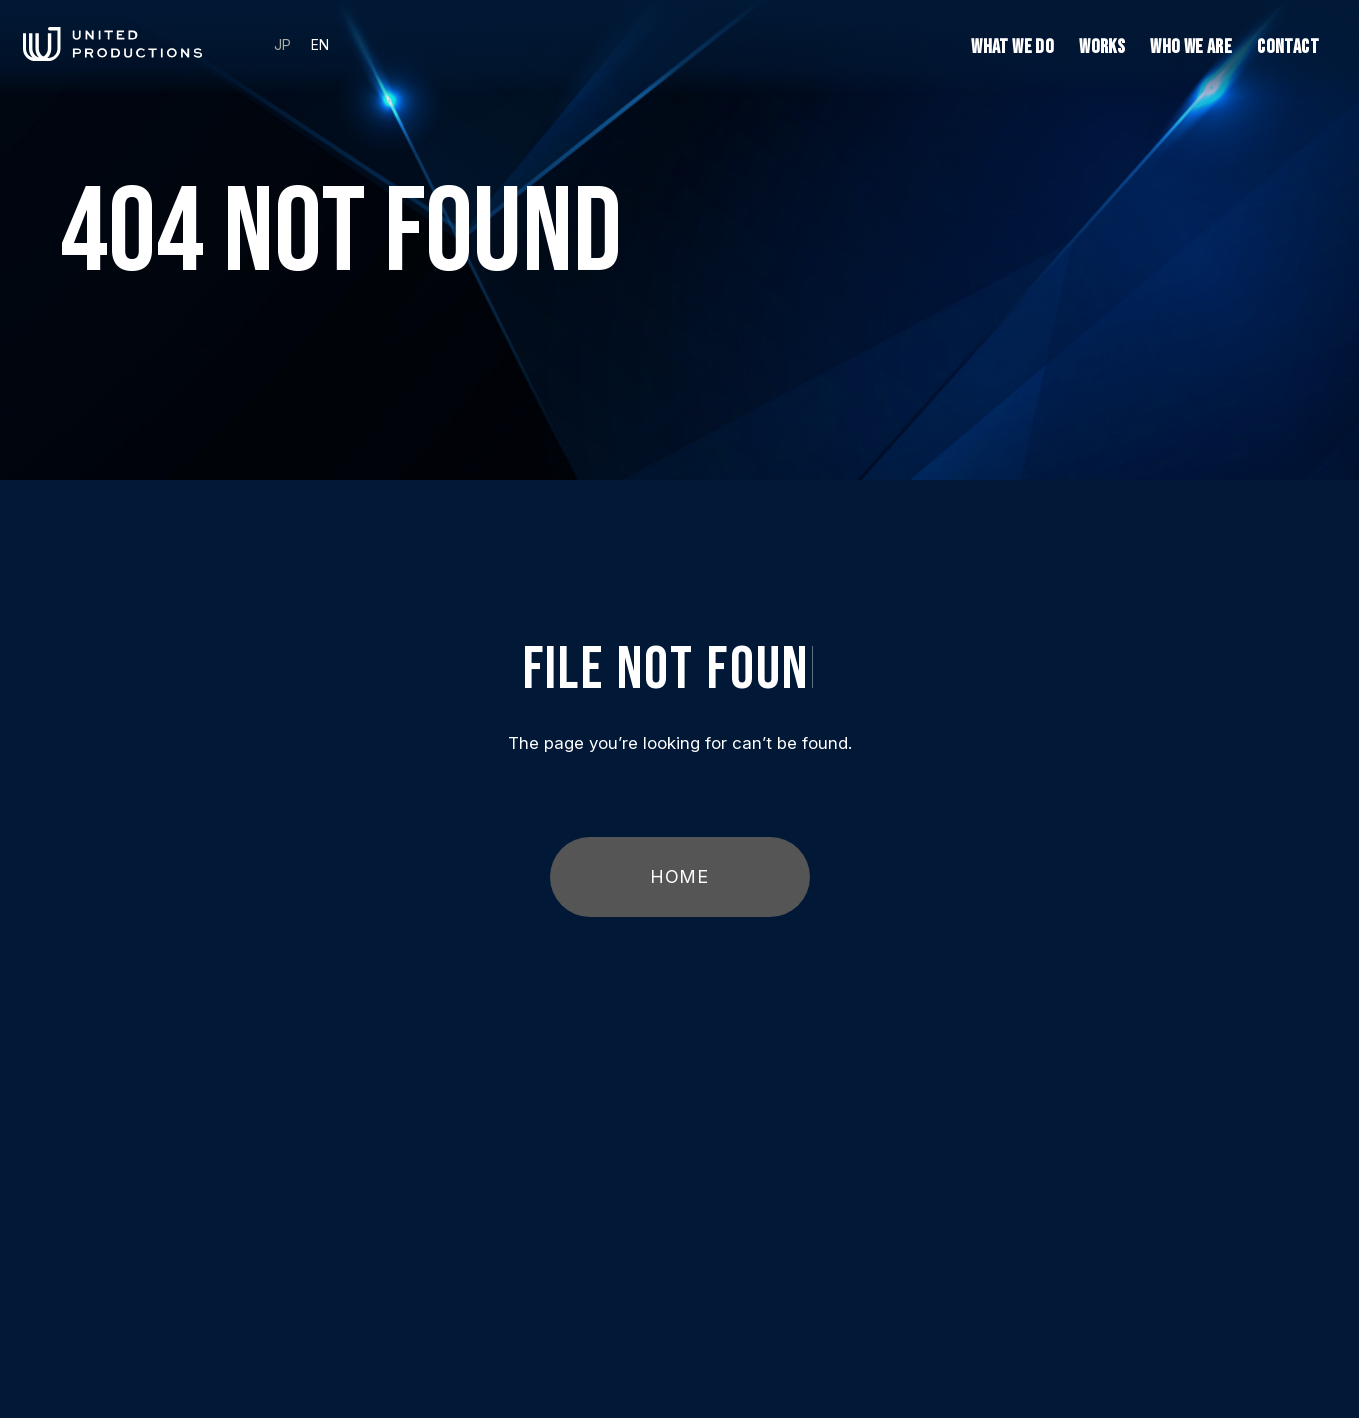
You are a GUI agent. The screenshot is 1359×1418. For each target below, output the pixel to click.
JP (282, 45)
